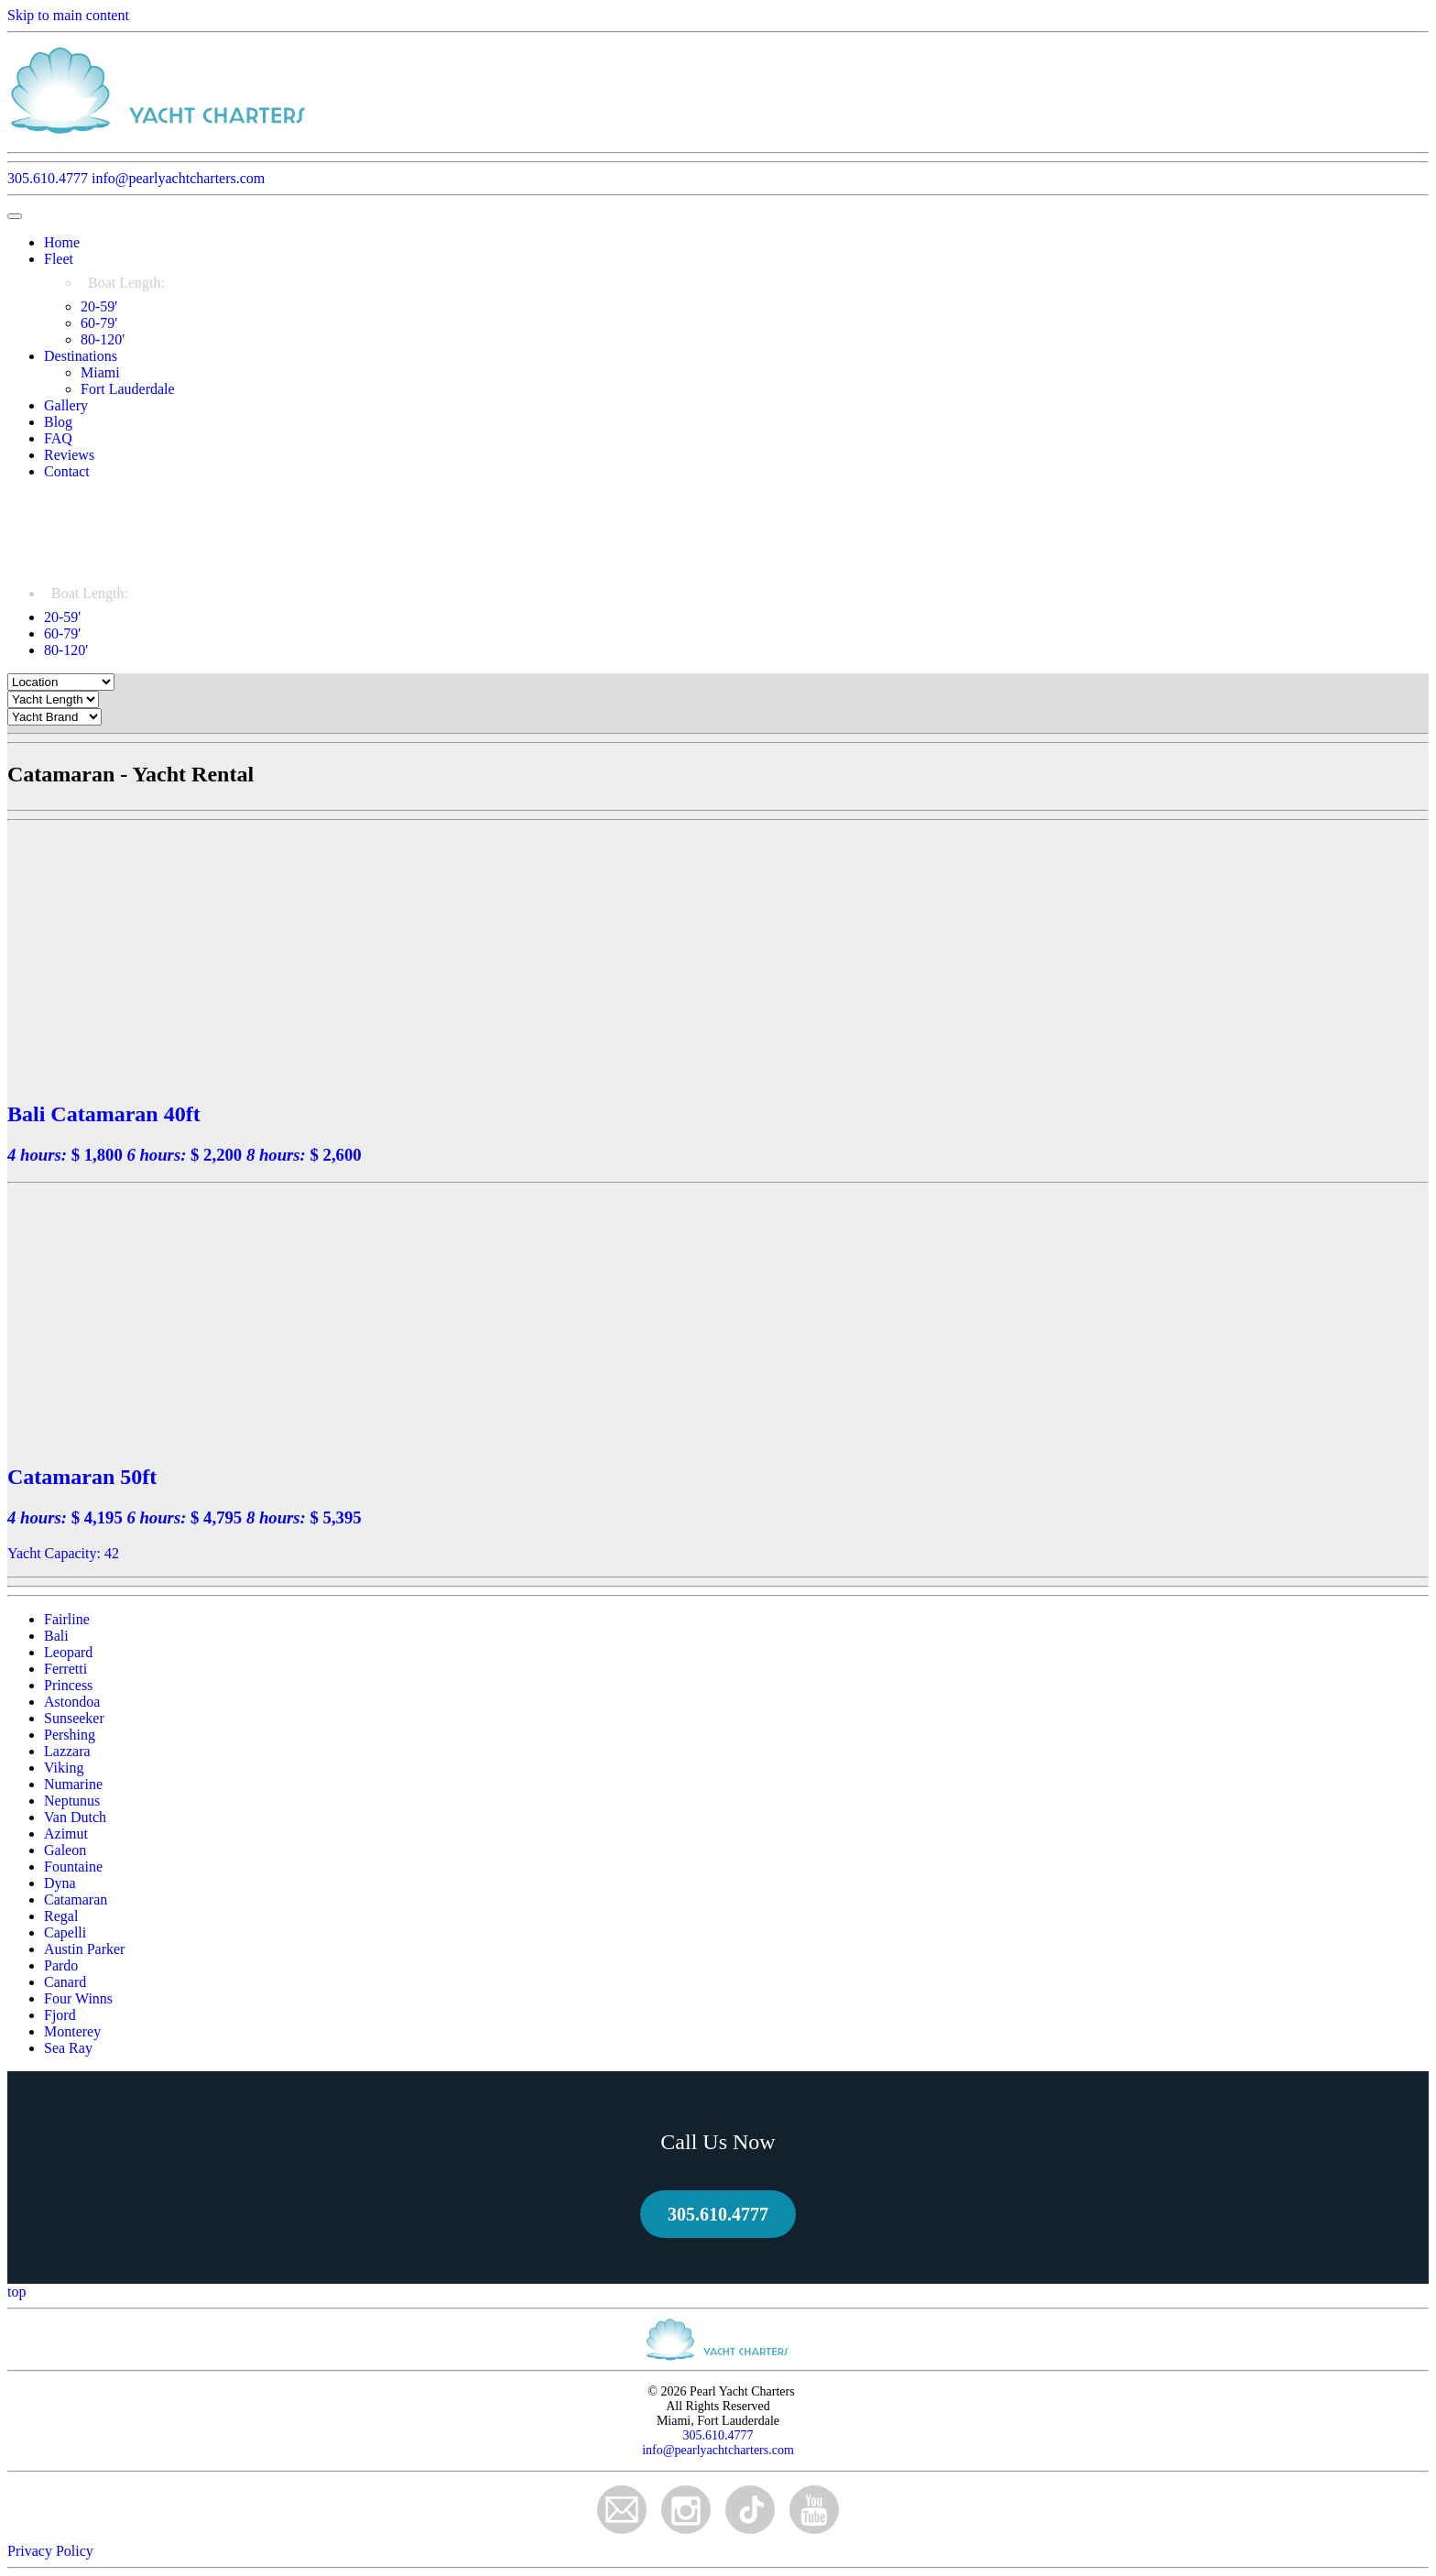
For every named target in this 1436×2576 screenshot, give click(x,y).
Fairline (67, 1619)
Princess (68, 1685)
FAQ (58, 438)
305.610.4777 (47, 178)
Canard (65, 1982)
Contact (67, 471)
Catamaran (75, 1899)
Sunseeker (74, 1718)
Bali (56, 1635)
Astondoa (72, 1701)
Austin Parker (84, 1949)
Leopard (68, 1652)
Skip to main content (68, 15)
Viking (63, 1767)
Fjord (60, 2015)
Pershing (69, 1734)
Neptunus (72, 1800)
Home (62, 242)
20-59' (99, 306)
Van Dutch (75, 1817)
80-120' (103, 339)
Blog (58, 422)
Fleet (58, 259)
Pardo (61, 1965)
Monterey (72, 2031)
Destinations (80, 356)
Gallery (66, 405)
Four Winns (78, 1998)
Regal (61, 1916)
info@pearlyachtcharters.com (178, 178)
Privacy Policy (50, 2551)
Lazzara (67, 1751)
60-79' (99, 323)
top (16, 2291)
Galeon (65, 1850)
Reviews (69, 455)
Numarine (73, 1784)
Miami (100, 372)
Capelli (65, 1932)
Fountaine (73, 1866)
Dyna (60, 1883)
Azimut (66, 1833)
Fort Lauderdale (128, 389)
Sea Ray (68, 2048)
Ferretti (65, 1668)
